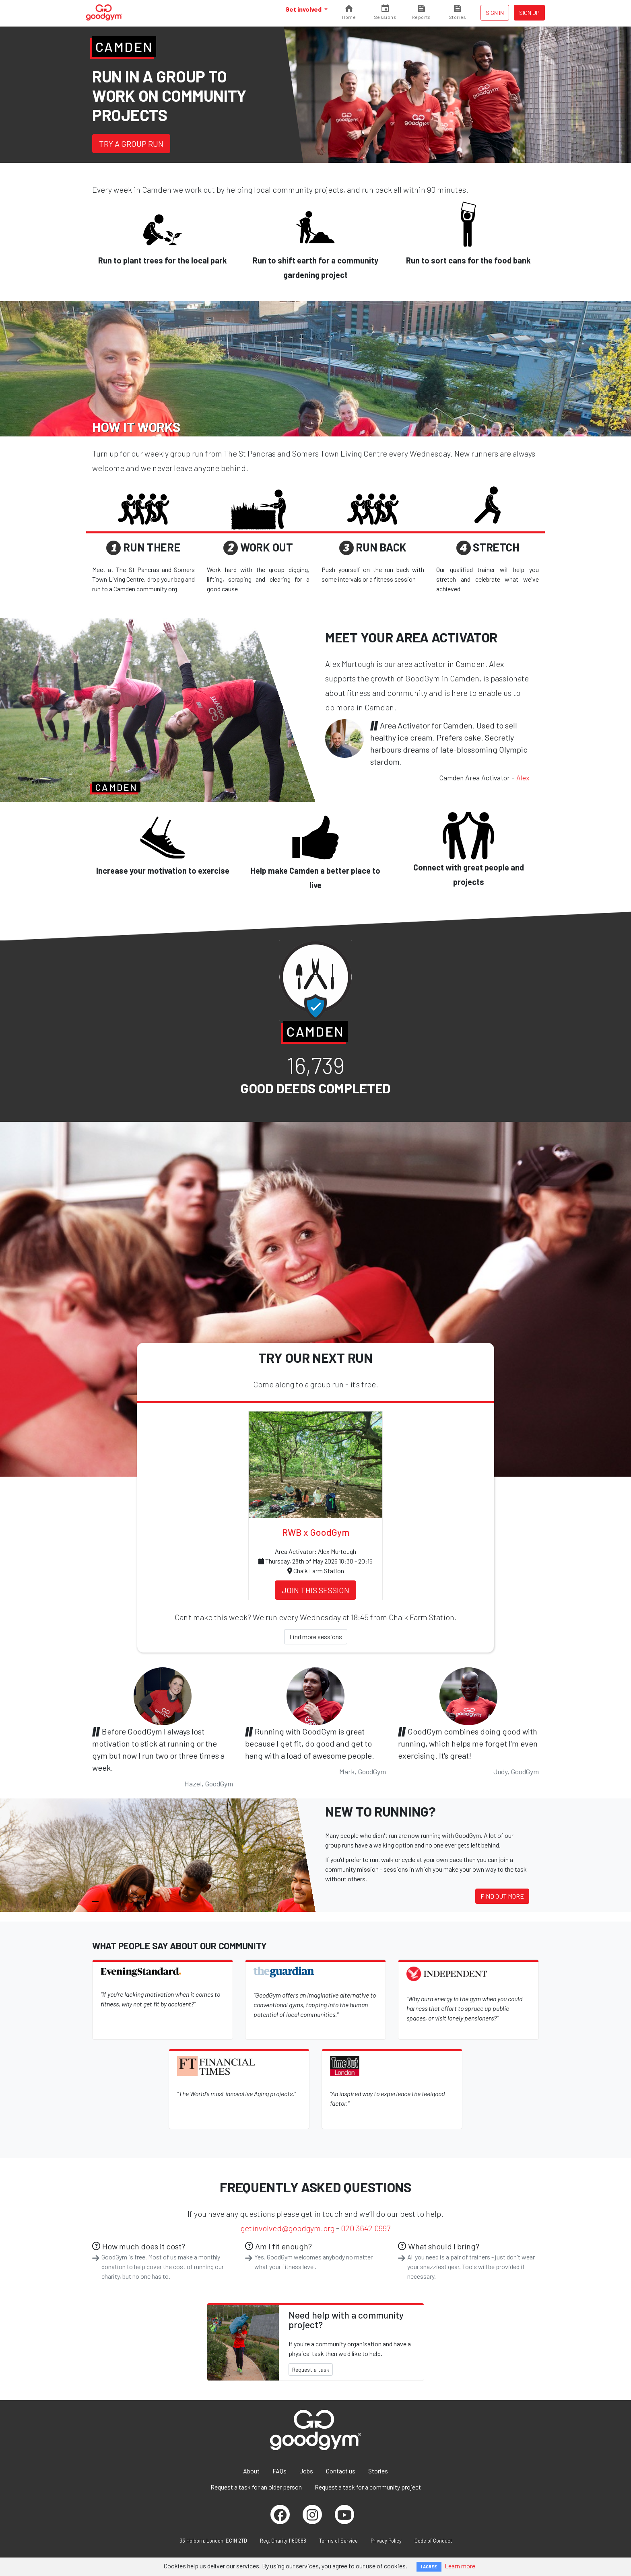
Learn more (460, 2566)
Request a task (310, 2369)
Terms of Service (338, 2540)
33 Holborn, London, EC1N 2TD (213, 2540)
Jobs (306, 2471)
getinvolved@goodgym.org (287, 2228)
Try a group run (131, 143)
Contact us (340, 2471)
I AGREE (429, 2566)
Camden (124, 47)
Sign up (529, 12)
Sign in (495, 12)
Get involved (304, 9)
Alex (522, 777)
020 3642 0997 (365, 2228)
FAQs (279, 2471)
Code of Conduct (433, 2540)
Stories (378, 2471)
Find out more (502, 1896)
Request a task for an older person (256, 2487)
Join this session (315, 1590)
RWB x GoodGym (315, 1532)
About (251, 2471)
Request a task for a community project (368, 2487)
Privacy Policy (386, 2540)
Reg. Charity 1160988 (283, 2540)
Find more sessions (315, 1636)
